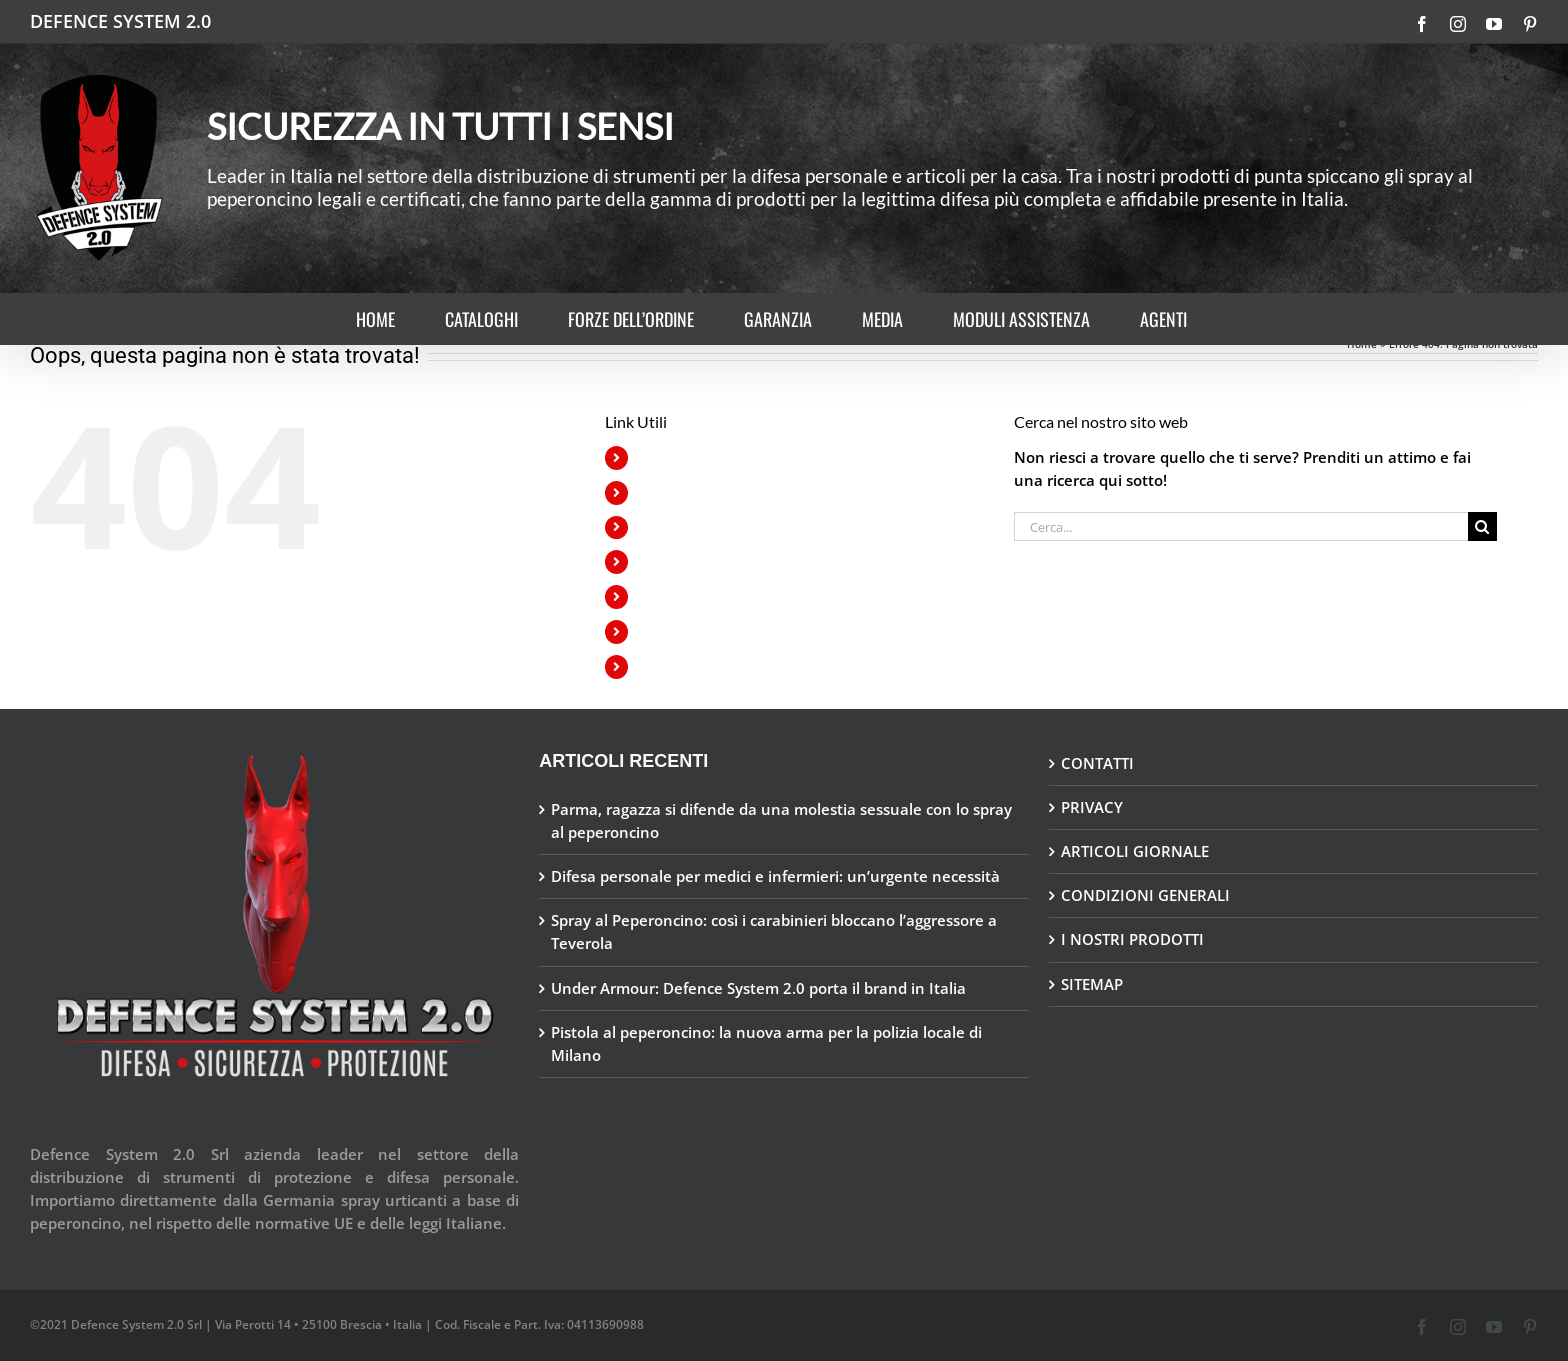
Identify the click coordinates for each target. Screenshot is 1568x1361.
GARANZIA (672, 561)
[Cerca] (1482, 526)
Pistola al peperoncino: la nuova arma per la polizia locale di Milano (766, 1043)
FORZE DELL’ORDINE (706, 527)
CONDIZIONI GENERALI (1145, 895)
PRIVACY (1092, 807)
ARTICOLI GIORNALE (1135, 851)
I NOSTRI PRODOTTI (1132, 939)
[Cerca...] (1241, 526)
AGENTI (663, 666)
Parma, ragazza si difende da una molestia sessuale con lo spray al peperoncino (781, 820)
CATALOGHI (677, 492)
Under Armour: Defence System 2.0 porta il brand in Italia (758, 988)
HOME (659, 457)
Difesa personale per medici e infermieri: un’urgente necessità (775, 876)
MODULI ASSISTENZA (708, 631)
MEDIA (660, 596)
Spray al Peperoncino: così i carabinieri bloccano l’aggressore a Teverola (774, 931)
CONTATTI (1097, 763)
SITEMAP (1092, 984)
